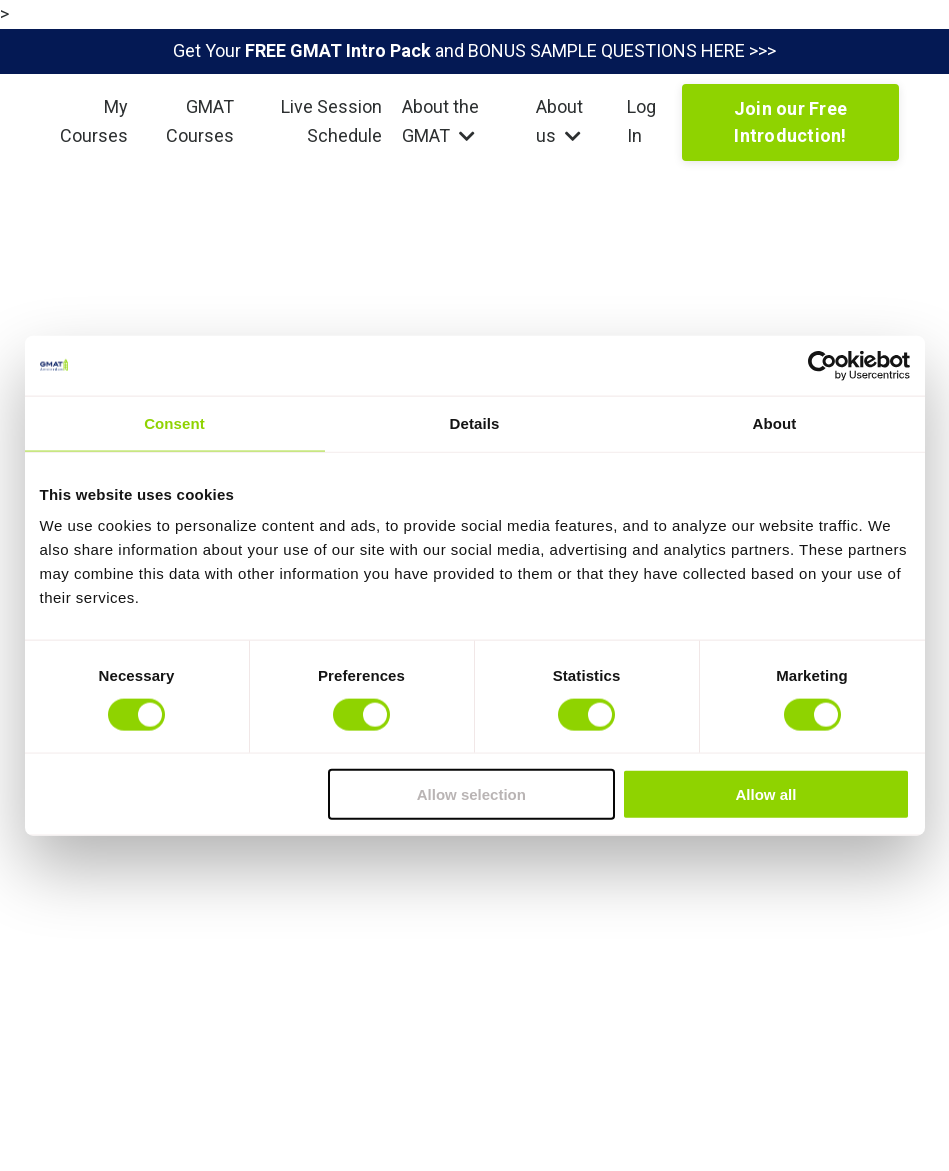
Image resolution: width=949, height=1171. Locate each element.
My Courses (94, 121)
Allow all (766, 794)
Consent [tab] (174, 422)
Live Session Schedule (331, 121)
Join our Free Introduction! (790, 122)
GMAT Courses (200, 121)
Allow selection (471, 794)
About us (559, 121)
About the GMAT (440, 121)
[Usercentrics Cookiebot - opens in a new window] (822, 365)
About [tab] (775, 422)
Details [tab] (475, 422)
